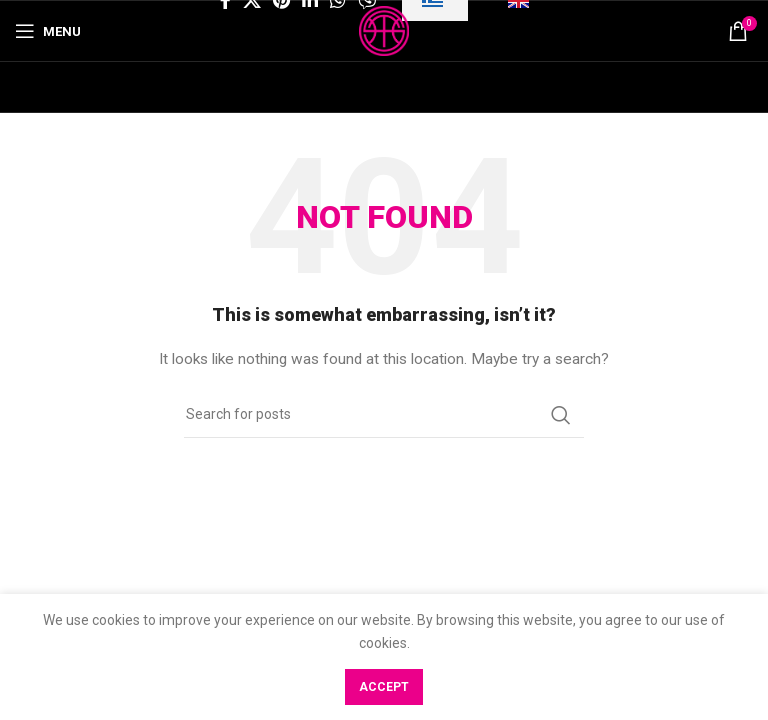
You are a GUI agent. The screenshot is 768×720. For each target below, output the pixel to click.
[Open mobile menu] (48, 31)
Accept (384, 687)
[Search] (384, 415)
